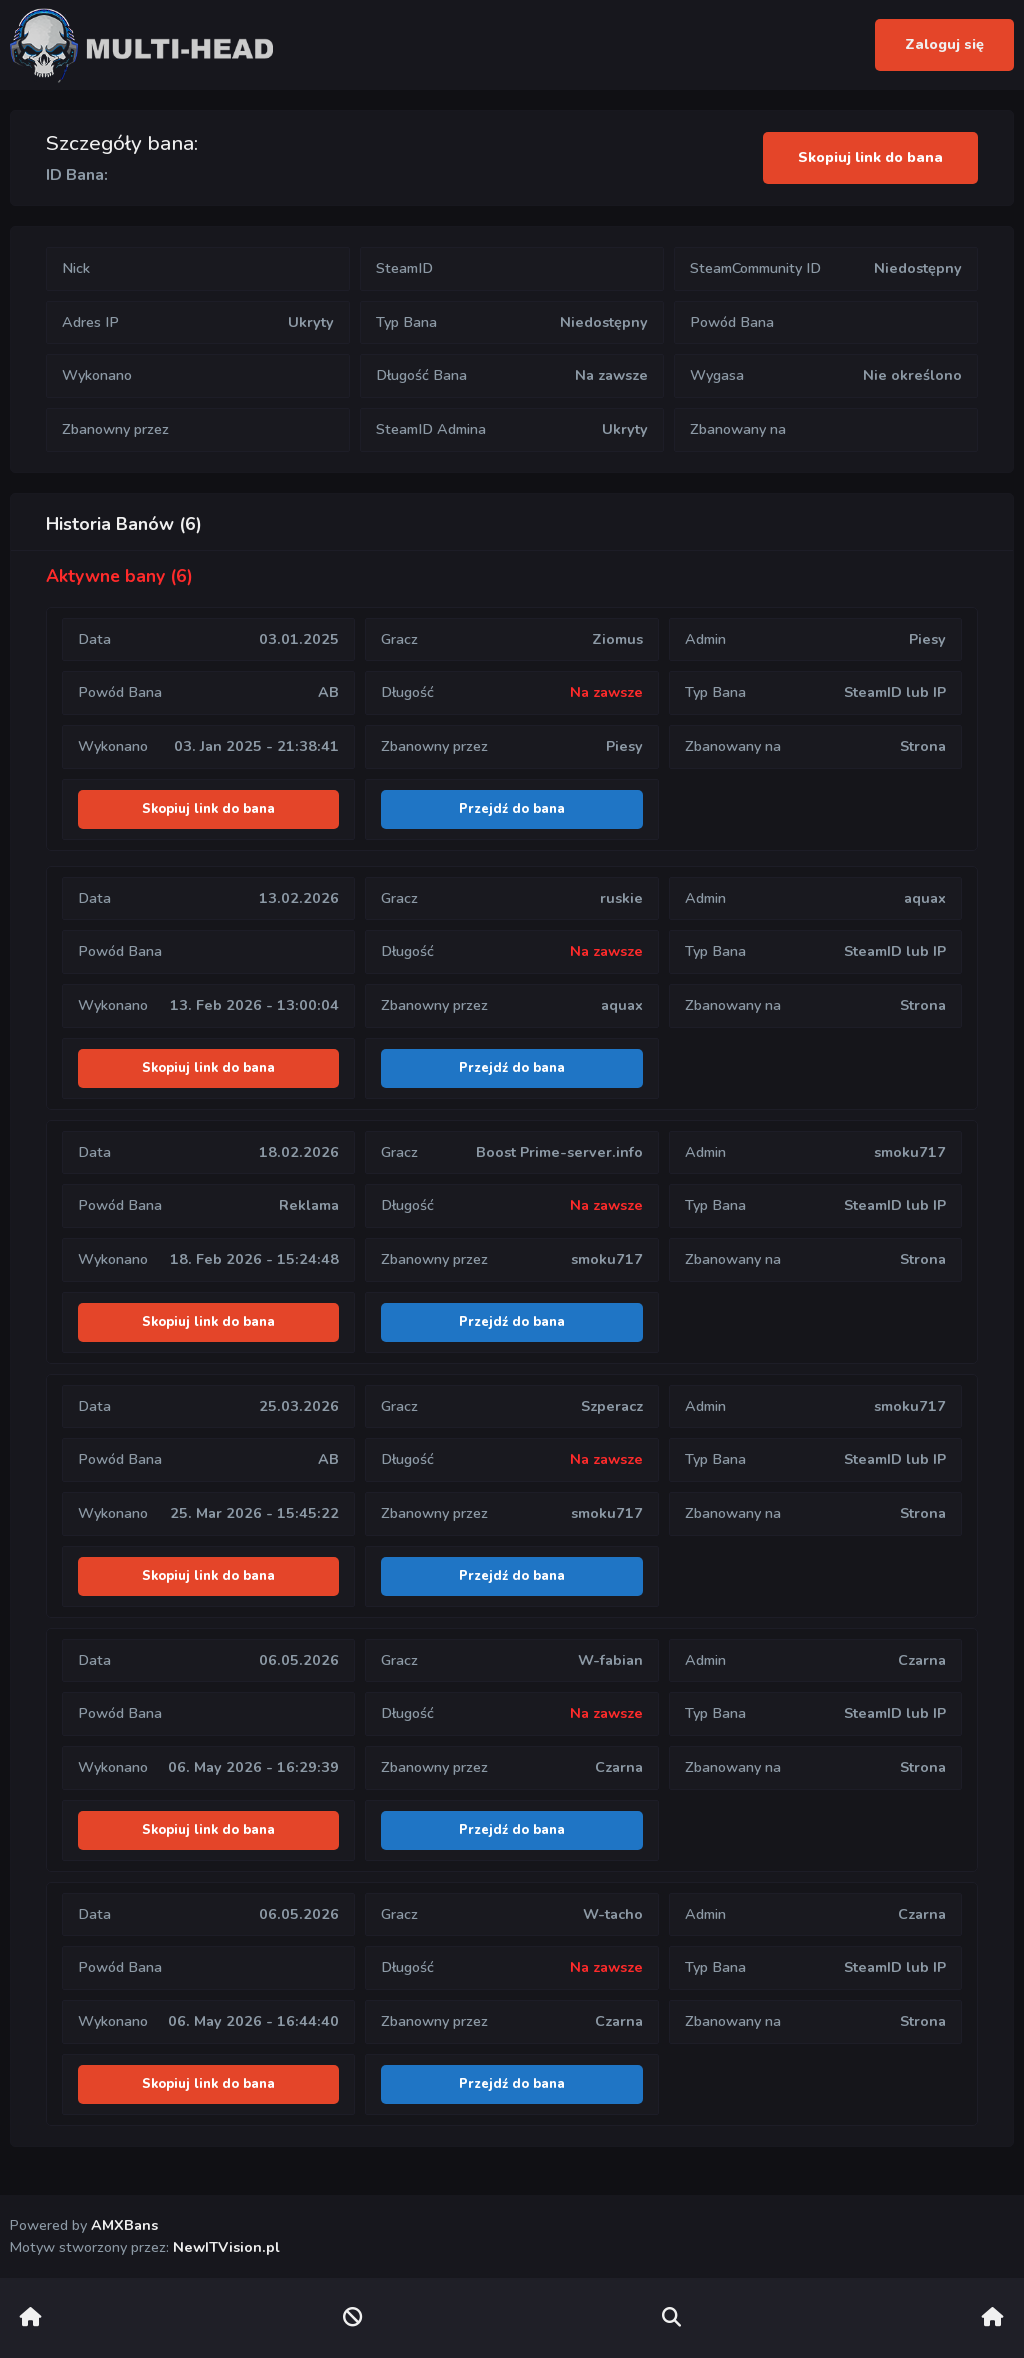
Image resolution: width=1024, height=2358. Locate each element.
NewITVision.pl (226, 2247)
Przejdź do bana (512, 809)
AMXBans (124, 2225)
